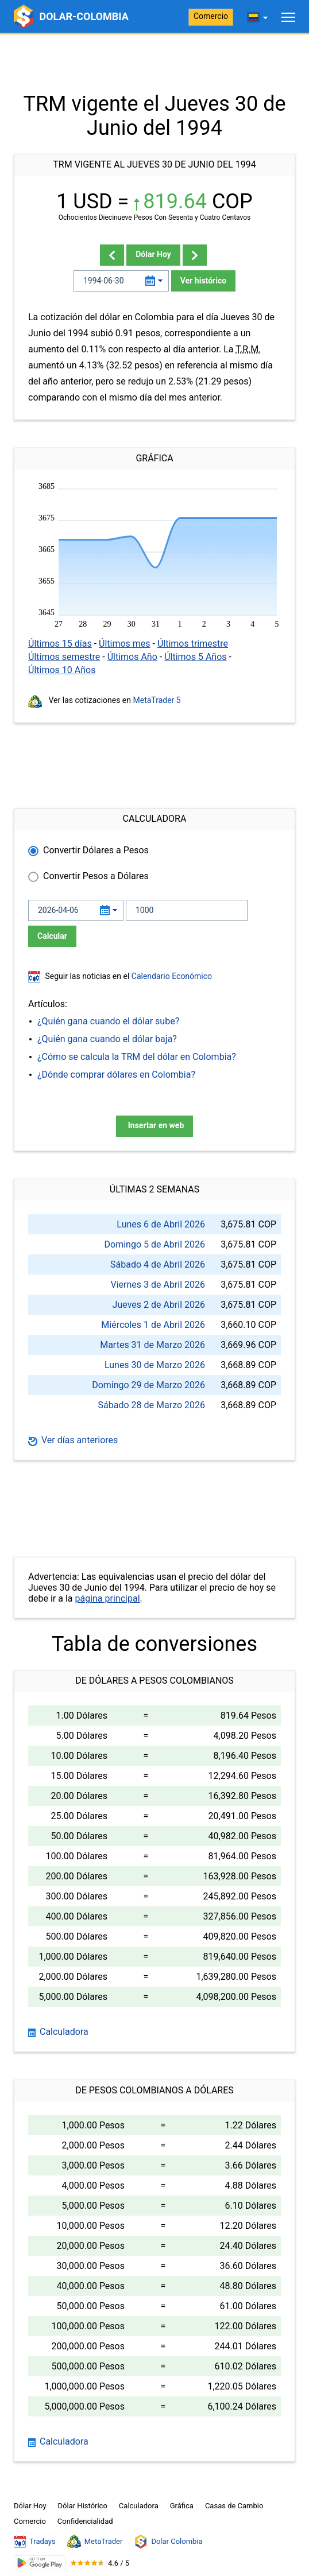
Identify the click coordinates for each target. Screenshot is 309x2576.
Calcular (52, 936)
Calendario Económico (170, 976)
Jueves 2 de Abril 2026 (159, 1304)
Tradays (35, 2541)
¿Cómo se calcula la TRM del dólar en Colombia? (136, 1056)
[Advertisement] (154, 63)
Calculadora (58, 2031)
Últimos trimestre (192, 643)
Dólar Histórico (82, 2505)
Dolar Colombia (168, 2541)
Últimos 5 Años (195, 656)
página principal (107, 1598)
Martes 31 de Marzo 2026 (152, 1344)
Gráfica (182, 2505)
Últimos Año (132, 656)
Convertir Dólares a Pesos (96, 850)
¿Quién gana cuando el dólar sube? (108, 1021)
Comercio (211, 16)
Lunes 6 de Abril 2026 (161, 1224)
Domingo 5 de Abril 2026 (155, 1244)
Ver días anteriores (73, 1440)
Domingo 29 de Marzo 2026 (148, 1385)
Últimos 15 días (60, 643)
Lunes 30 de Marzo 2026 (155, 1364)
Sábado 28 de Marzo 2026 (151, 1405)
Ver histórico (203, 280)
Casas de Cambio (234, 2505)
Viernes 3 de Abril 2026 (157, 1284)
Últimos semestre (64, 656)
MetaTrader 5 (157, 700)
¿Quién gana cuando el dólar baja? (107, 1038)
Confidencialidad (85, 2521)
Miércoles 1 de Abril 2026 (153, 1324)
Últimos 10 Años (61, 670)
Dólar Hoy (153, 254)
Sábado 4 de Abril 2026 (157, 1264)
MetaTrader (95, 2541)
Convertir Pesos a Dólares (96, 876)
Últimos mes (124, 643)
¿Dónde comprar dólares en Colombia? (116, 1074)
